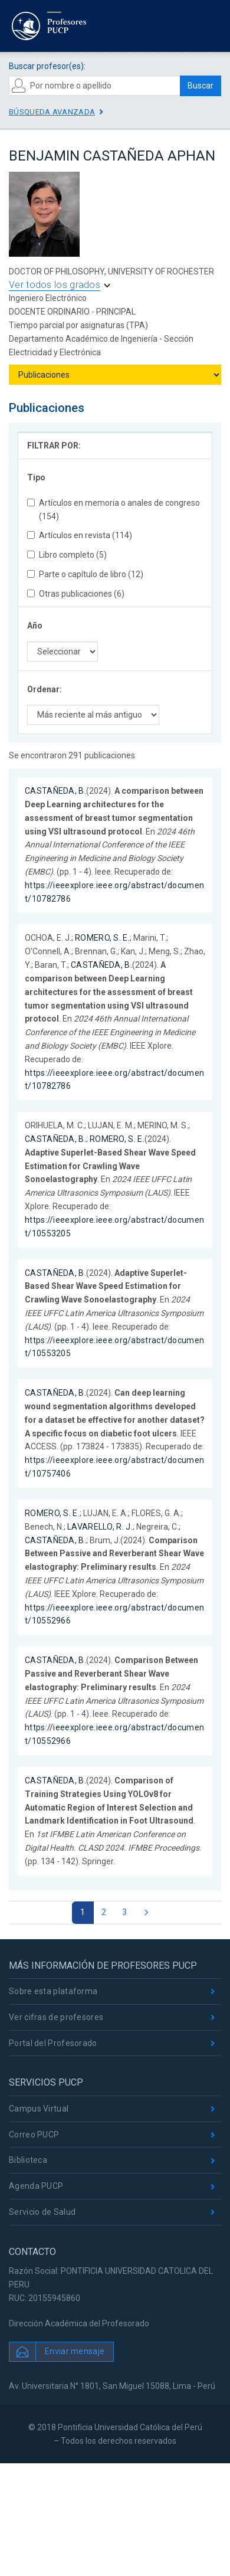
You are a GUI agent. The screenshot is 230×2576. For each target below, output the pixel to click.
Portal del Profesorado (53, 2043)
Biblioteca (28, 2160)
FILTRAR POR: (54, 445)
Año (34, 625)
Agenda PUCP (36, 2186)
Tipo (36, 477)
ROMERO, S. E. (102, 937)
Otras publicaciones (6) (75, 593)
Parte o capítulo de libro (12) (85, 574)
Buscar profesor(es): (47, 66)
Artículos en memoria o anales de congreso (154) (113, 509)
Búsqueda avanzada (52, 111)
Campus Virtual (38, 2108)
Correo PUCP (34, 2134)
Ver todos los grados (54, 284)
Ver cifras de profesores (56, 2017)
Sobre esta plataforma (53, 1991)
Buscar (200, 85)
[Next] (145, 1912)
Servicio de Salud (42, 2212)
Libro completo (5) (67, 554)
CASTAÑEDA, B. (55, 791)
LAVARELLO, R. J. (100, 1526)
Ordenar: (44, 689)
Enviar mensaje (74, 2351)
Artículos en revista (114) (79, 535)
